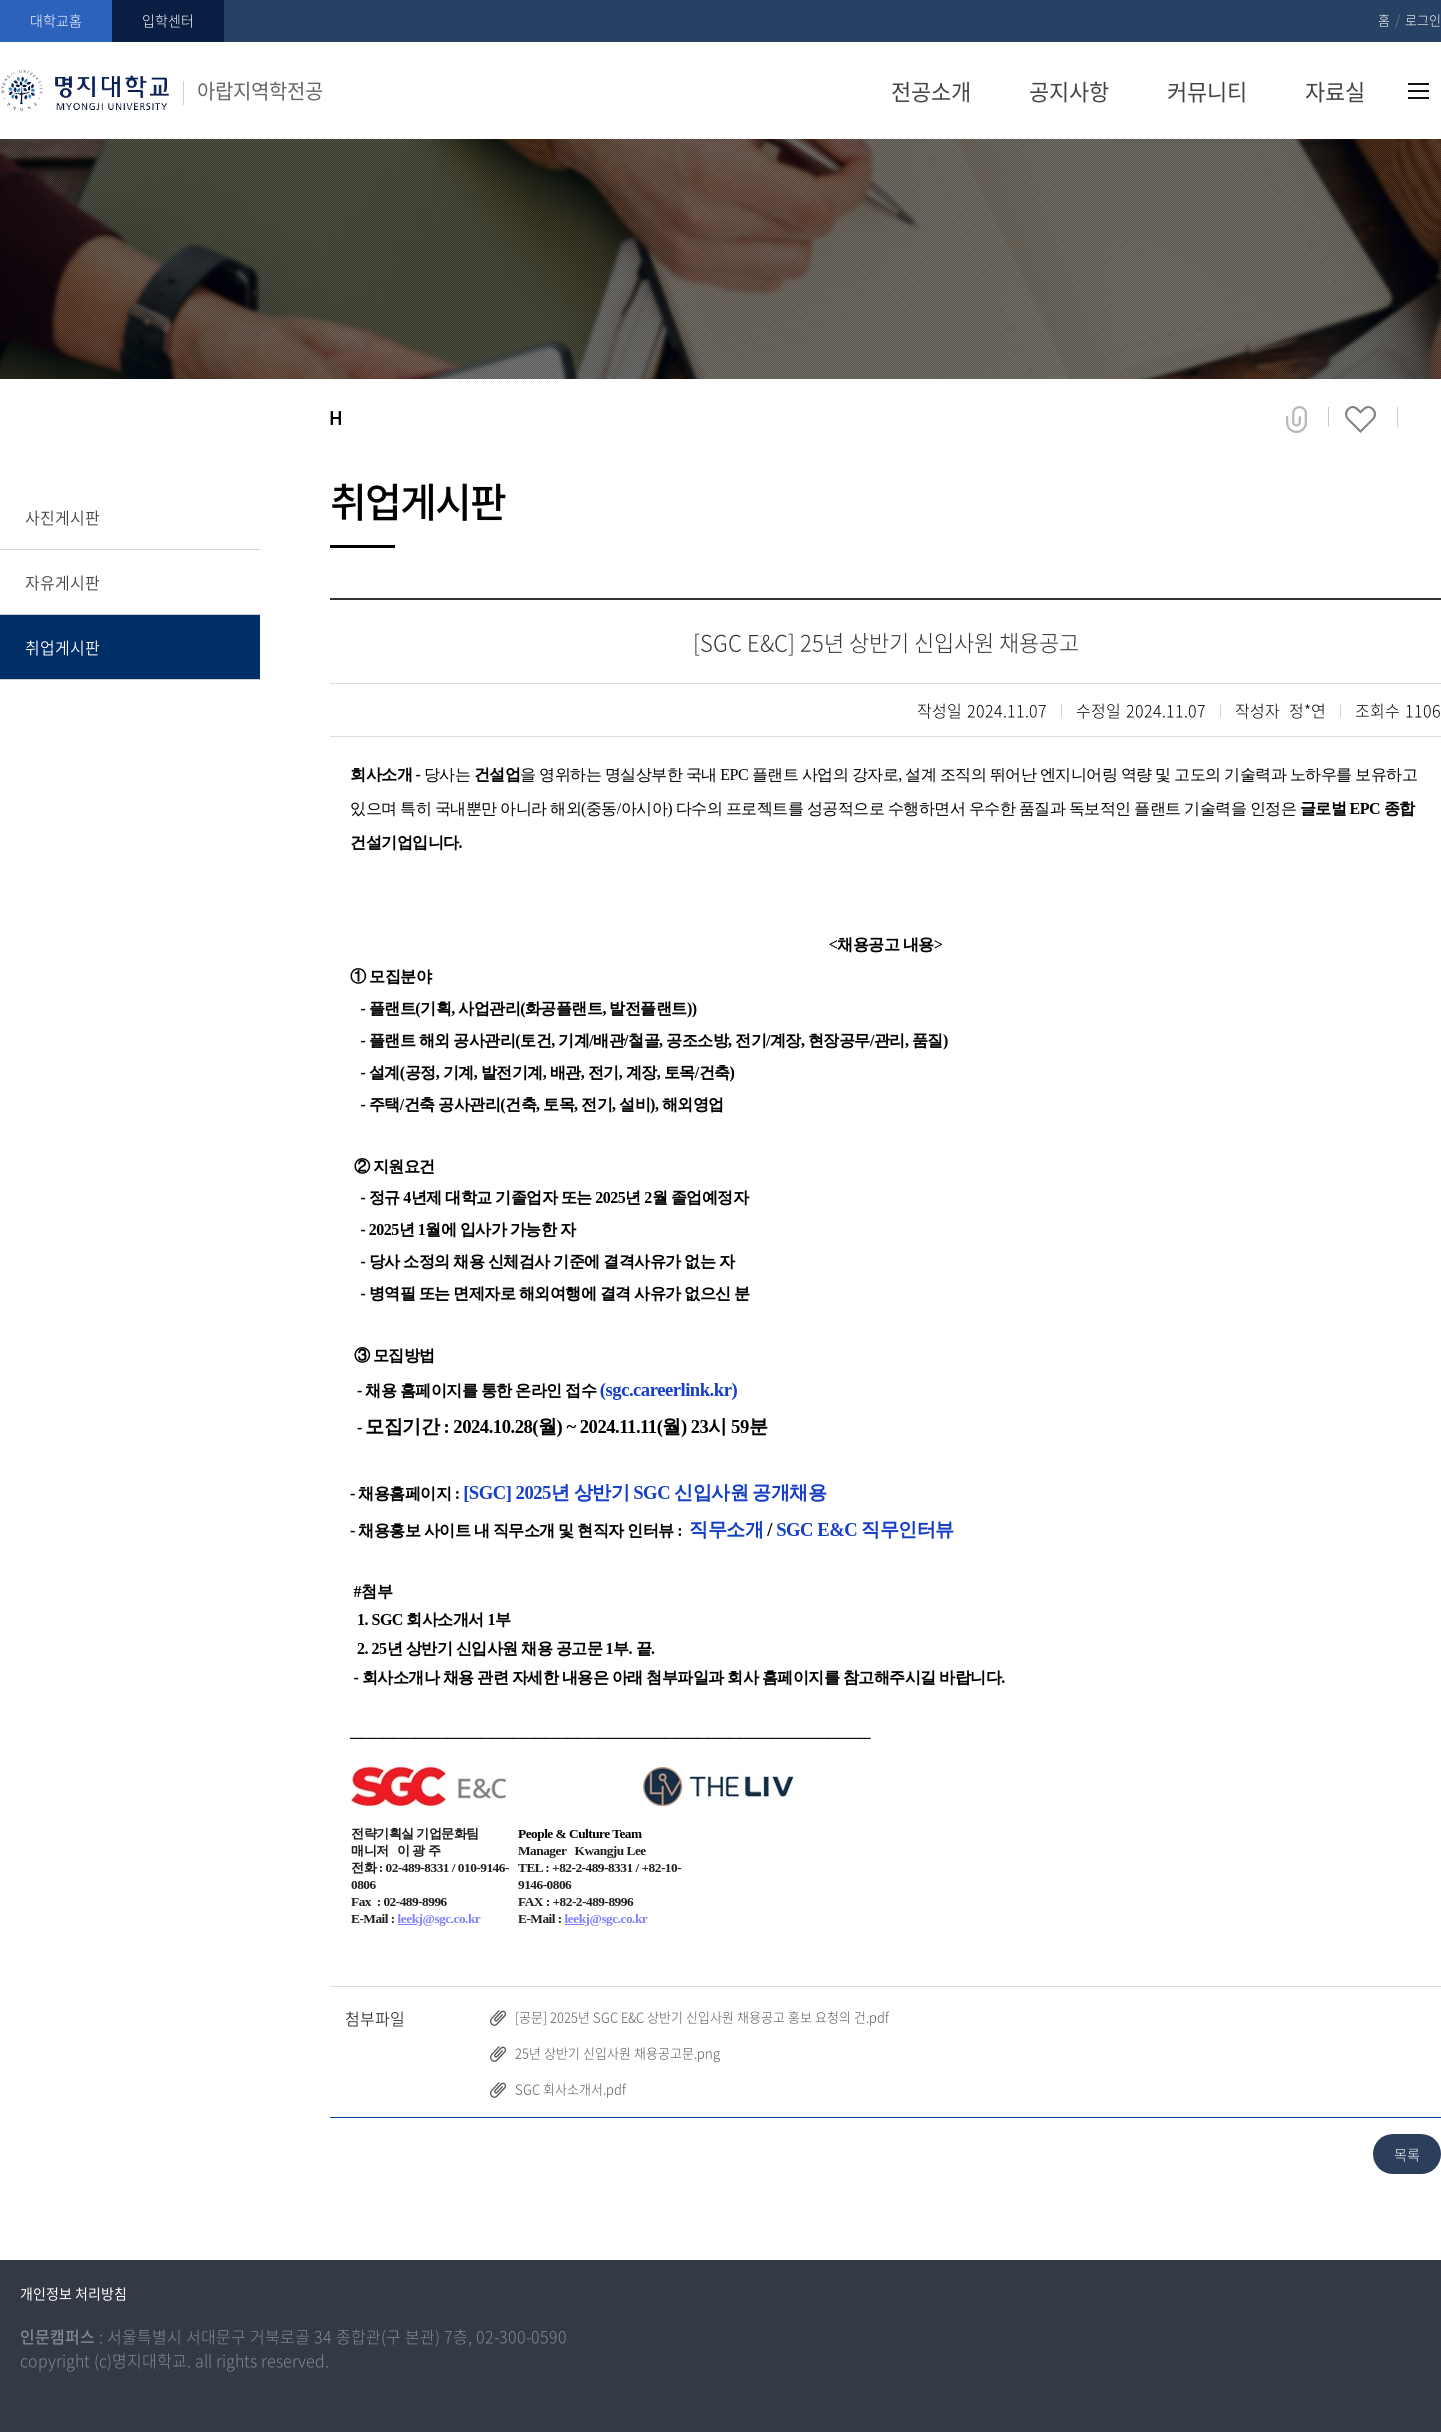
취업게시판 (62, 647)
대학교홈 (56, 20)
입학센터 (168, 20)
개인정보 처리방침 (73, 2293)
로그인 (1423, 19)
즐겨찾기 (1360, 419)
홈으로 (335, 418)
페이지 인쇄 (1427, 419)
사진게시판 (62, 517)
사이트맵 (1418, 91)
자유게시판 (62, 582)
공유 (1296, 419)
